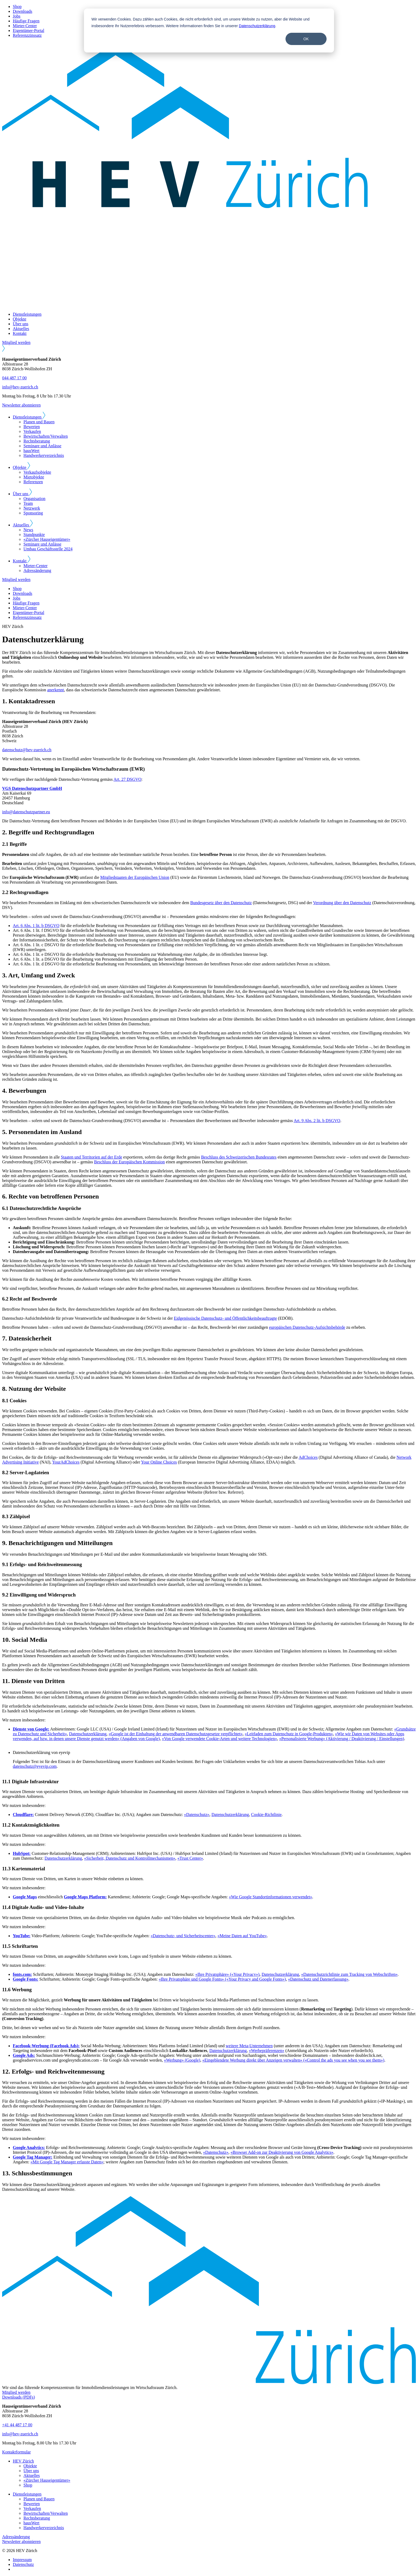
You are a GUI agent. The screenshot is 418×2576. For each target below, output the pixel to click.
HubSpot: (22, 1853)
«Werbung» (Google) (182, 2060)
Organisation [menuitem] (34, 498)
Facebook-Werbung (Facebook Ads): (46, 2045)
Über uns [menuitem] (31, 2470)
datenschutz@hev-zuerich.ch (26, 749)
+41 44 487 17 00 (17, 2425)
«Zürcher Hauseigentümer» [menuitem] (46, 539)
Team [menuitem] (28, 503)
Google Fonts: (25, 1979)
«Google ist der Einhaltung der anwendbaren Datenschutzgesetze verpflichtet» (175, 1734)
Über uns (20, 324)
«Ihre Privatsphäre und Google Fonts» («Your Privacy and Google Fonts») (222, 1979)
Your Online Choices (159, 1462)
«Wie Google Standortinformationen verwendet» (270, 1897)
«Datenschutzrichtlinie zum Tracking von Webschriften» (349, 1974)
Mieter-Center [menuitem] (25, 25)
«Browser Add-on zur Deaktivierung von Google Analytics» (282, 2152)
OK (306, 39)
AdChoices (308, 1457)
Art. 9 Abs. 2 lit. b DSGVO (317, 1120)
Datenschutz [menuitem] (23, 2564)
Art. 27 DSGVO (127, 779)
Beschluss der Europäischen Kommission (129, 1162)
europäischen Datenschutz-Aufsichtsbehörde (307, 1327)
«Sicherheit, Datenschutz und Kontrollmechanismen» (129, 1858)
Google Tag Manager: (32, 2157)
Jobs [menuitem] (16, 16)
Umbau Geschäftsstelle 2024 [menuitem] (48, 549)
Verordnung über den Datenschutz (342, 902)
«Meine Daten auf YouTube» (242, 1935)
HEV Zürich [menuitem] (23, 2461)
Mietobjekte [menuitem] (33, 477)
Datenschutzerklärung (257, 26)
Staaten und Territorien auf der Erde (91, 1157)
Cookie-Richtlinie (266, 1814)
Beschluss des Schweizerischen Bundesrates (238, 1157)
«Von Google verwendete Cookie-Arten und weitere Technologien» (219, 1738)
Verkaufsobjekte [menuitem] (37, 472)
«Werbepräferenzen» (266, 2050)
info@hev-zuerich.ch (20, 387)
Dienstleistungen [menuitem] (27, 2494)
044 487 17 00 (14, 378)
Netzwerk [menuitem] (31, 508)
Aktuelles (21, 328)
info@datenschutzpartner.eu (26, 812)
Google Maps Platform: (85, 1897)
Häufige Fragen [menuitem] (26, 21)
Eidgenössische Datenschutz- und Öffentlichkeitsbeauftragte (225, 1318)
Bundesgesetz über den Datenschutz (221, 902)
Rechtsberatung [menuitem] (36, 441)
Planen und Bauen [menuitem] (38, 422)
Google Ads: (24, 2055)
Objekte (19, 319)
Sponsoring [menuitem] (33, 513)
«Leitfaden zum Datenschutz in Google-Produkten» (289, 1734)
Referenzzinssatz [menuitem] (27, 35)
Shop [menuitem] (17, 6)
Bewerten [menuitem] (31, 426)
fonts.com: (22, 1974)
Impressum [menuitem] (22, 2559)
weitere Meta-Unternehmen (249, 2045)
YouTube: (21, 1935)
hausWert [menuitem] (31, 450)
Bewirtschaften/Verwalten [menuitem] (45, 436)
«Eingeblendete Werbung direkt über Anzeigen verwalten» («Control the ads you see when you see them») (293, 2060)
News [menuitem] (28, 529)
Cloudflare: (23, 1814)
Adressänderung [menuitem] (37, 570)
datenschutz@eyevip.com (35, 1766)
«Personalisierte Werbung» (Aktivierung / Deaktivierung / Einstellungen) (341, 1738)
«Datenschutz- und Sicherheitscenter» (183, 1935)
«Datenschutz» (196, 1814)
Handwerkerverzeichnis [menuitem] (43, 455)
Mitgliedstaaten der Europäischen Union (134, 877)
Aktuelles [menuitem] (31, 2475)
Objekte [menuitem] (30, 2466)
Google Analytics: (29, 2147)
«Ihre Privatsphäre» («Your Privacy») (227, 1974)
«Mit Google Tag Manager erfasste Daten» (66, 2162)
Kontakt (20, 333)
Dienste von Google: (31, 1729)
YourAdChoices (65, 1462)
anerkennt (55, 690)
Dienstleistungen (27, 314)
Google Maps (25, 1897)
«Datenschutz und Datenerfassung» (318, 1979)
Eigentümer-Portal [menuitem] (28, 30)
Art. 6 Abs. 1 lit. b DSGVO (36, 925)
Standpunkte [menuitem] (34, 534)
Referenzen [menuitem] (33, 482)
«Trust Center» (190, 1858)
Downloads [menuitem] (22, 11)
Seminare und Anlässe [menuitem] (42, 446)
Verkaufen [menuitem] (32, 431)
